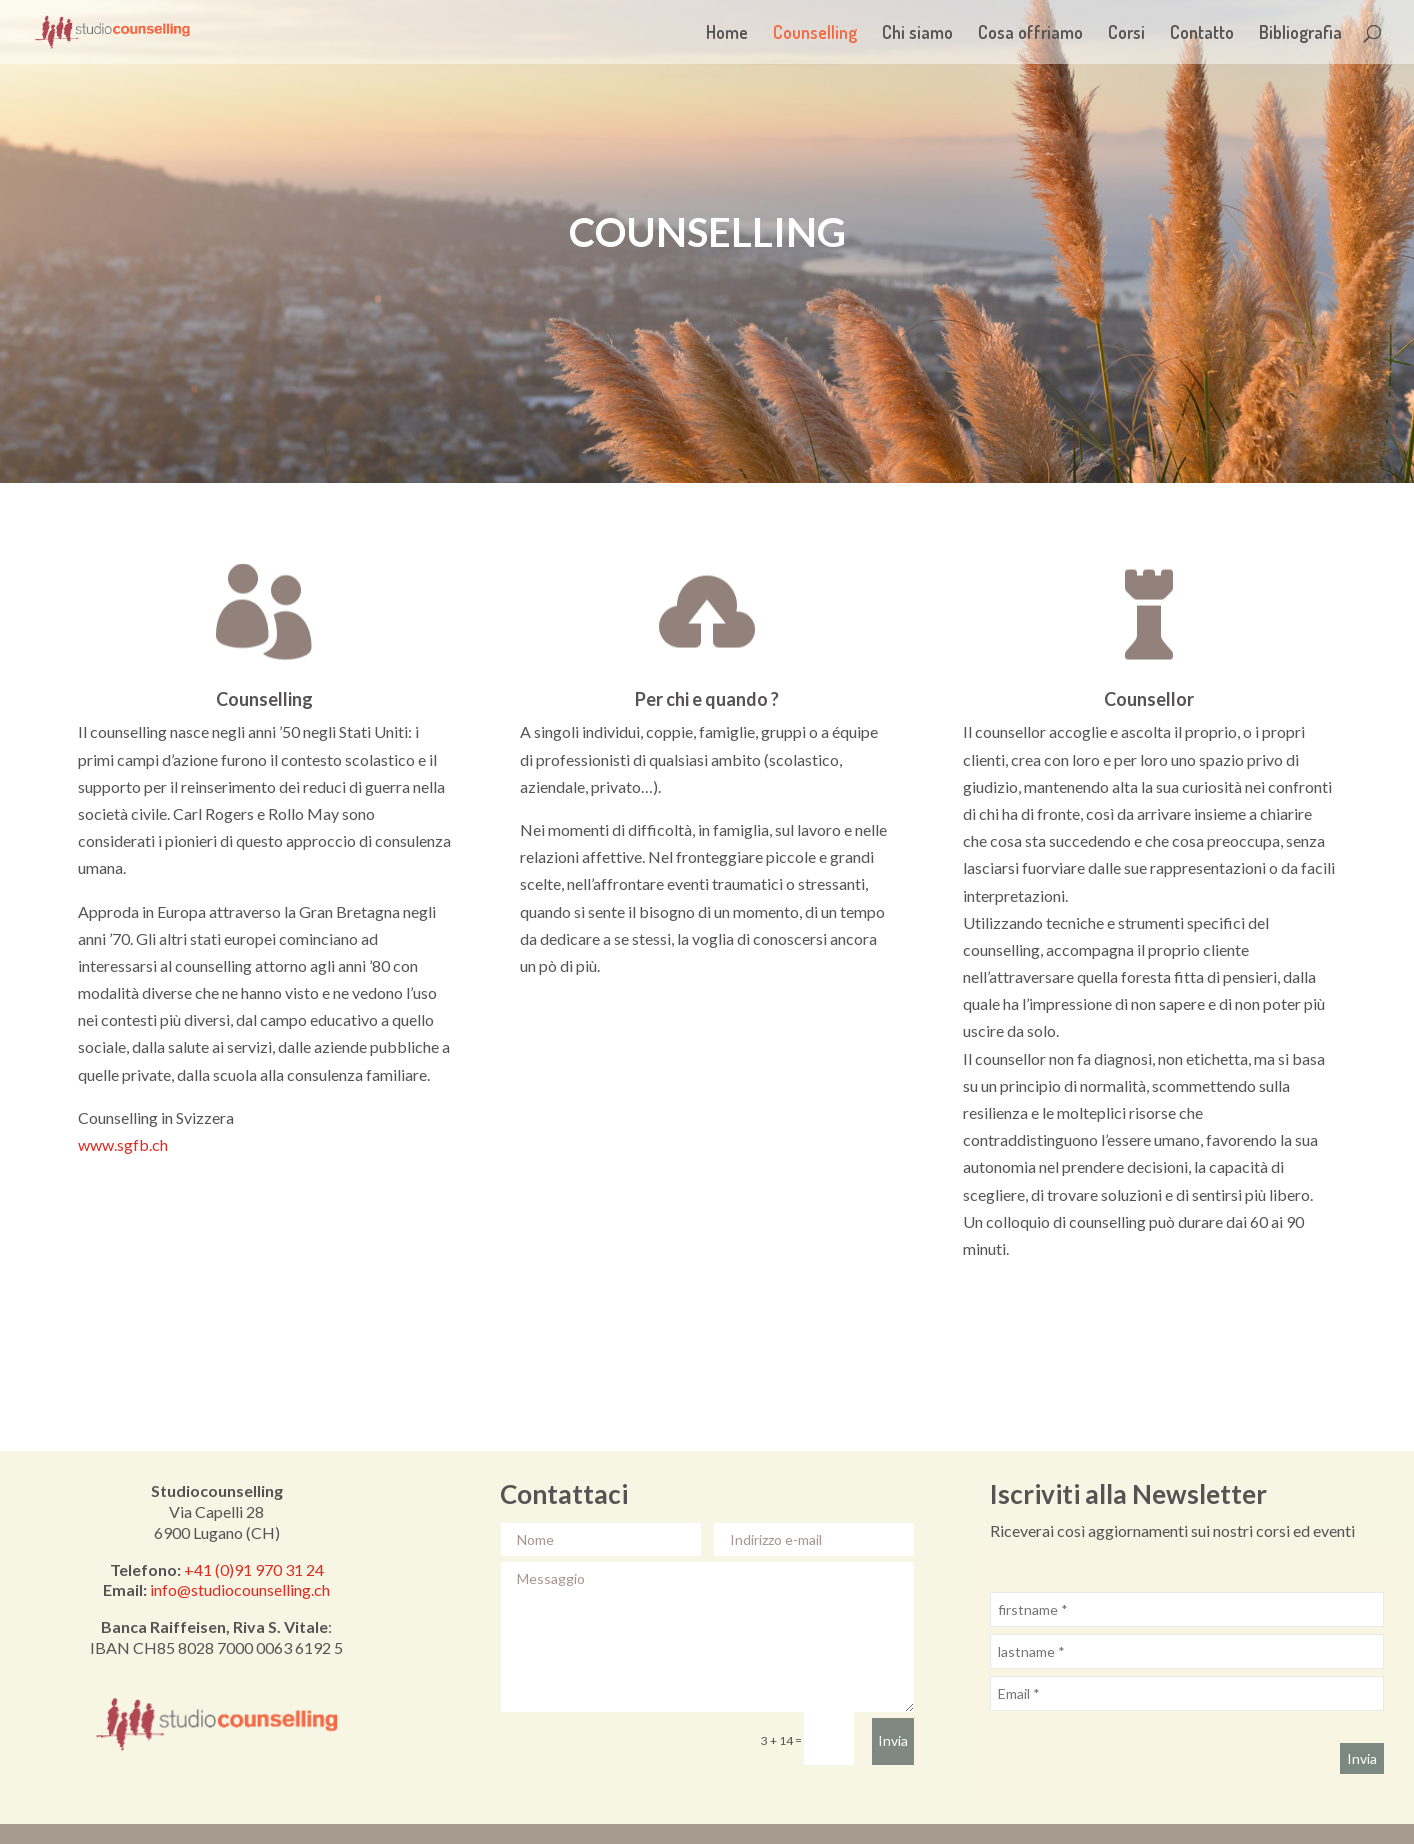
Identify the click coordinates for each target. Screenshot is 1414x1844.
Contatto (1202, 34)
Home (727, 34)
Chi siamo (917, 34)
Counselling (815, 34)
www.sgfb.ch (123, 1144)
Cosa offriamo (1030, 34)
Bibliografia (1300, 34)
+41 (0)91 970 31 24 (254, 1569)
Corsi (1126, 34)
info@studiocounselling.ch (240, 1589)
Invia (893, 1740)
